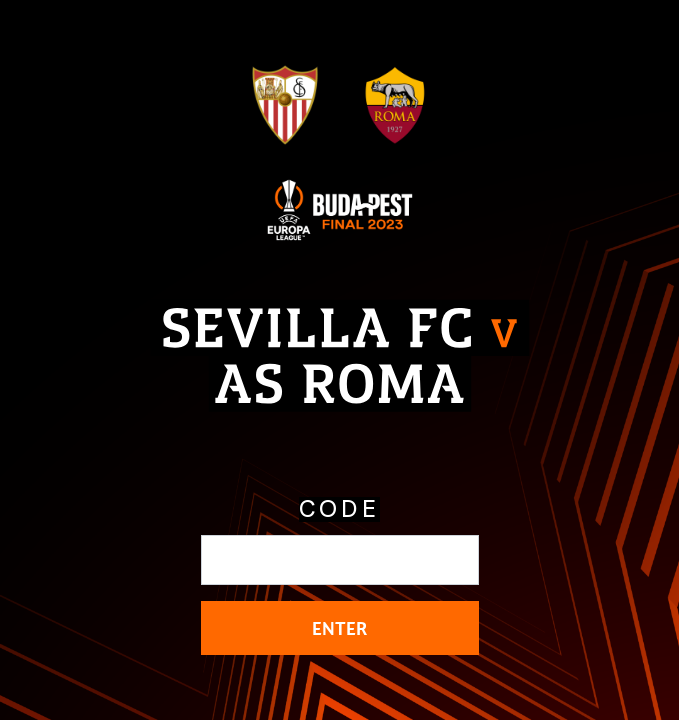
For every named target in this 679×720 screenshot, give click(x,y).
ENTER (339, 628)
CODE (339, 509)
